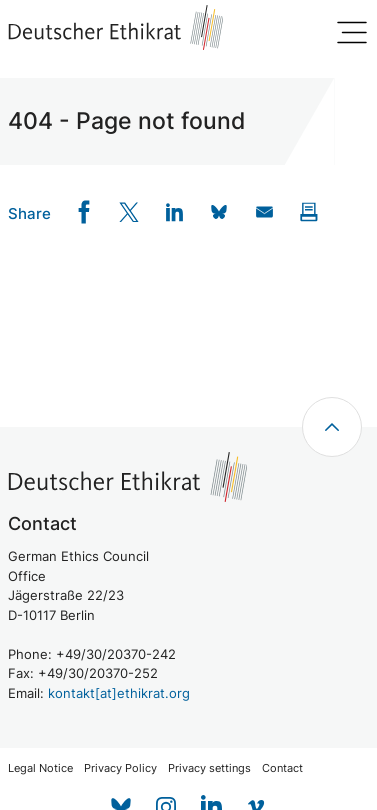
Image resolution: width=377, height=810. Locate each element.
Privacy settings (209, 768)
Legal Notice (40, 768)
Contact (282, 768)
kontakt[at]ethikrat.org (119, 693)
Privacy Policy (120, 768)
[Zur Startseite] (116, 27)
